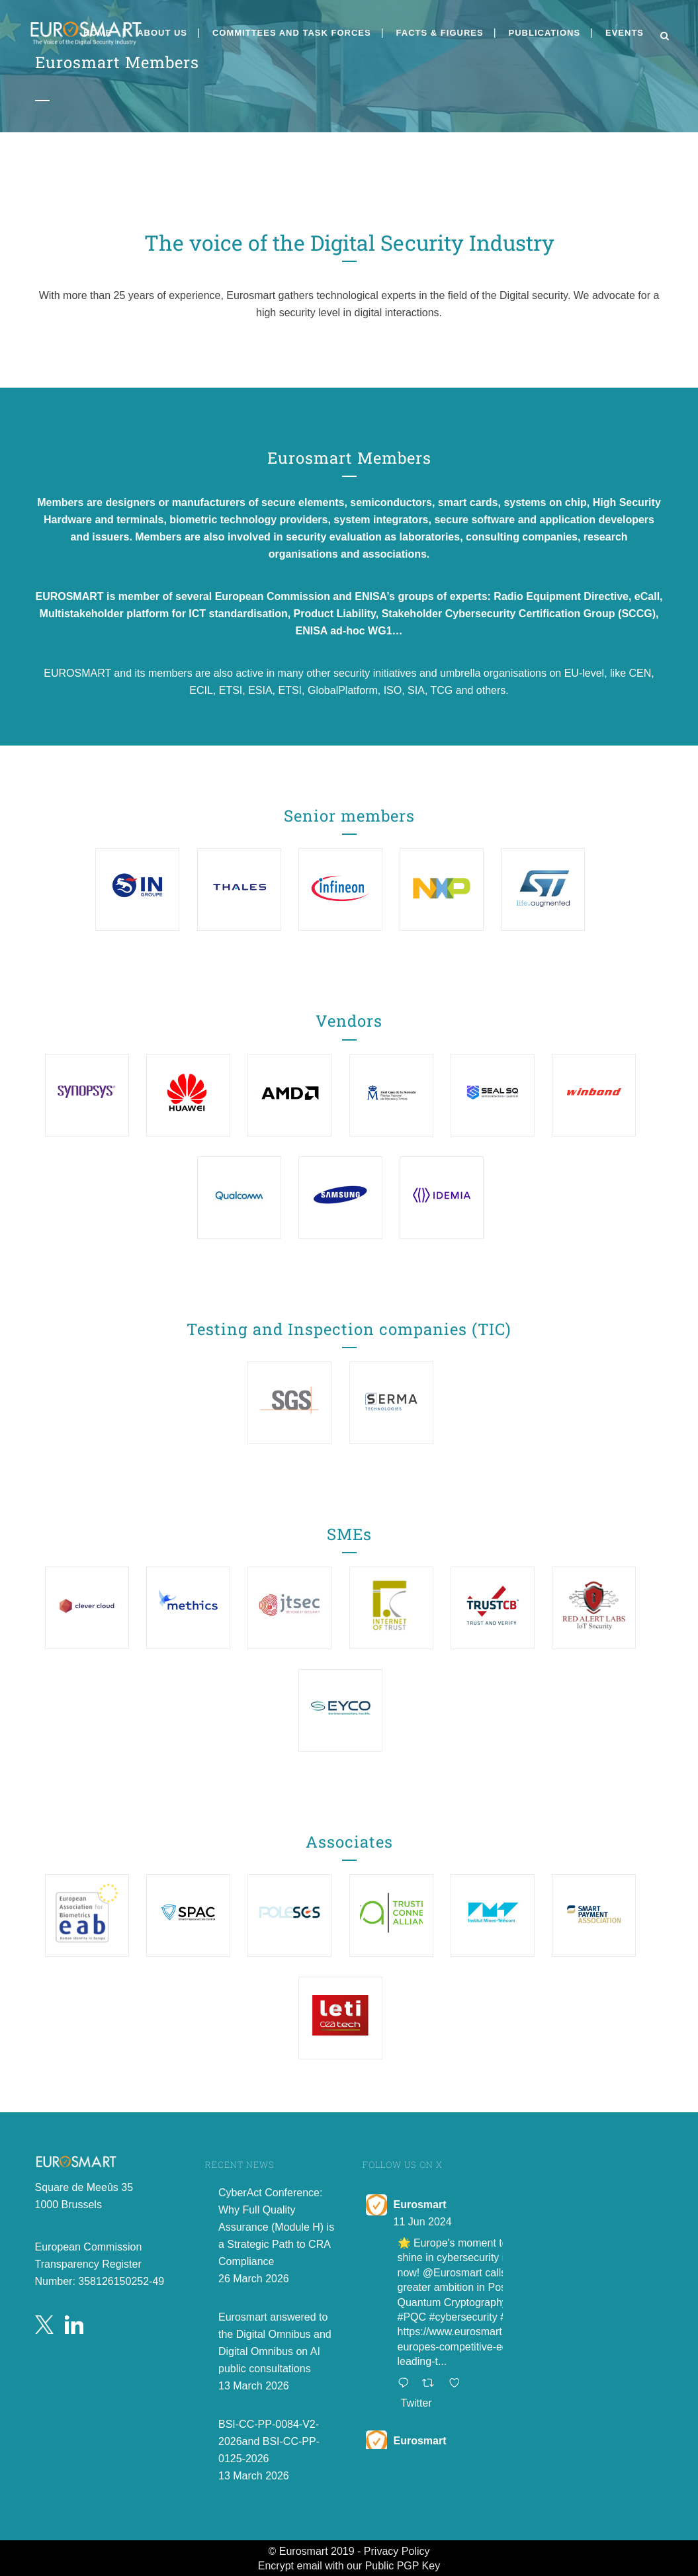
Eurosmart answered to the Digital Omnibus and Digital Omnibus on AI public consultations (274, 2342)
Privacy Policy (397, 2551)
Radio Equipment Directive (561, 596)
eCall (647, 596)
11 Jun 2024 (423, 2221)
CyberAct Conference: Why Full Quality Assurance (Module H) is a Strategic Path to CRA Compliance (276, 2227)
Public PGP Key (403, 2565)
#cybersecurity (463, 2317)
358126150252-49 (121, 2280)
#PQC (412, 2317)
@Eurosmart (452, 2272)
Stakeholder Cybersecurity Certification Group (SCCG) (519, 613)
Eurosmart (420, 2204)
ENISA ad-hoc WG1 (343, 630)
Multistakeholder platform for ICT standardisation (164, 613)
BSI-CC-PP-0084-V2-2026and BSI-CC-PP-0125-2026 (269, 2441)
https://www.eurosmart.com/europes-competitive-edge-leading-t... (463, 2346)
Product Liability (335, 613)
